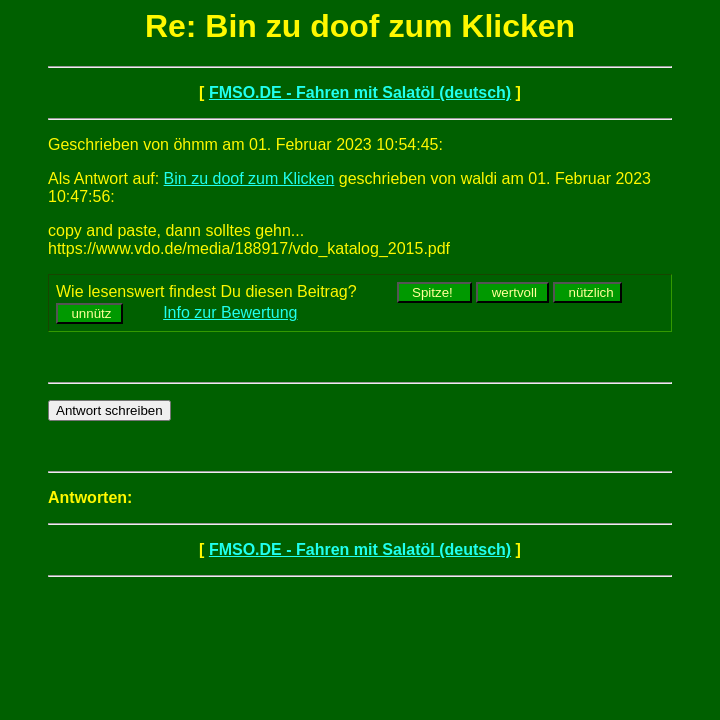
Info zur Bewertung (230, 312)
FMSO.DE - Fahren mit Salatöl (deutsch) (360, 92)
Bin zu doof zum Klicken (249, 178)
